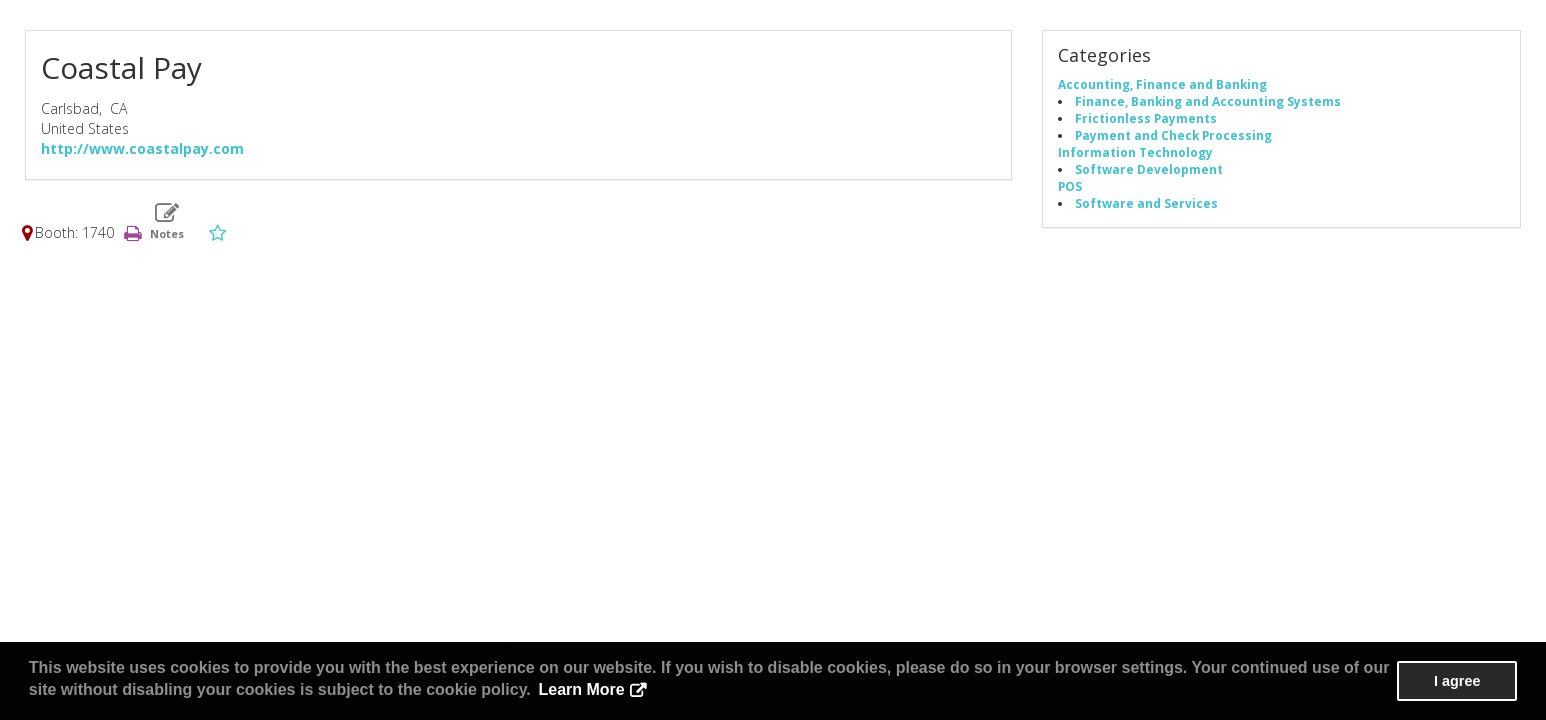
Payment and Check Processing (1173, 135)
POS (1070, 186)
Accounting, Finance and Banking (1162, 84)
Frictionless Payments (1146, 118)
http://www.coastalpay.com (142, 148)
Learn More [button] (581, 689)
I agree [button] (1457, 681)
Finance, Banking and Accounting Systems (1208, 101)
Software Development (1149, 169)
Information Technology (1135, 152)
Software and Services (1146, 203)
